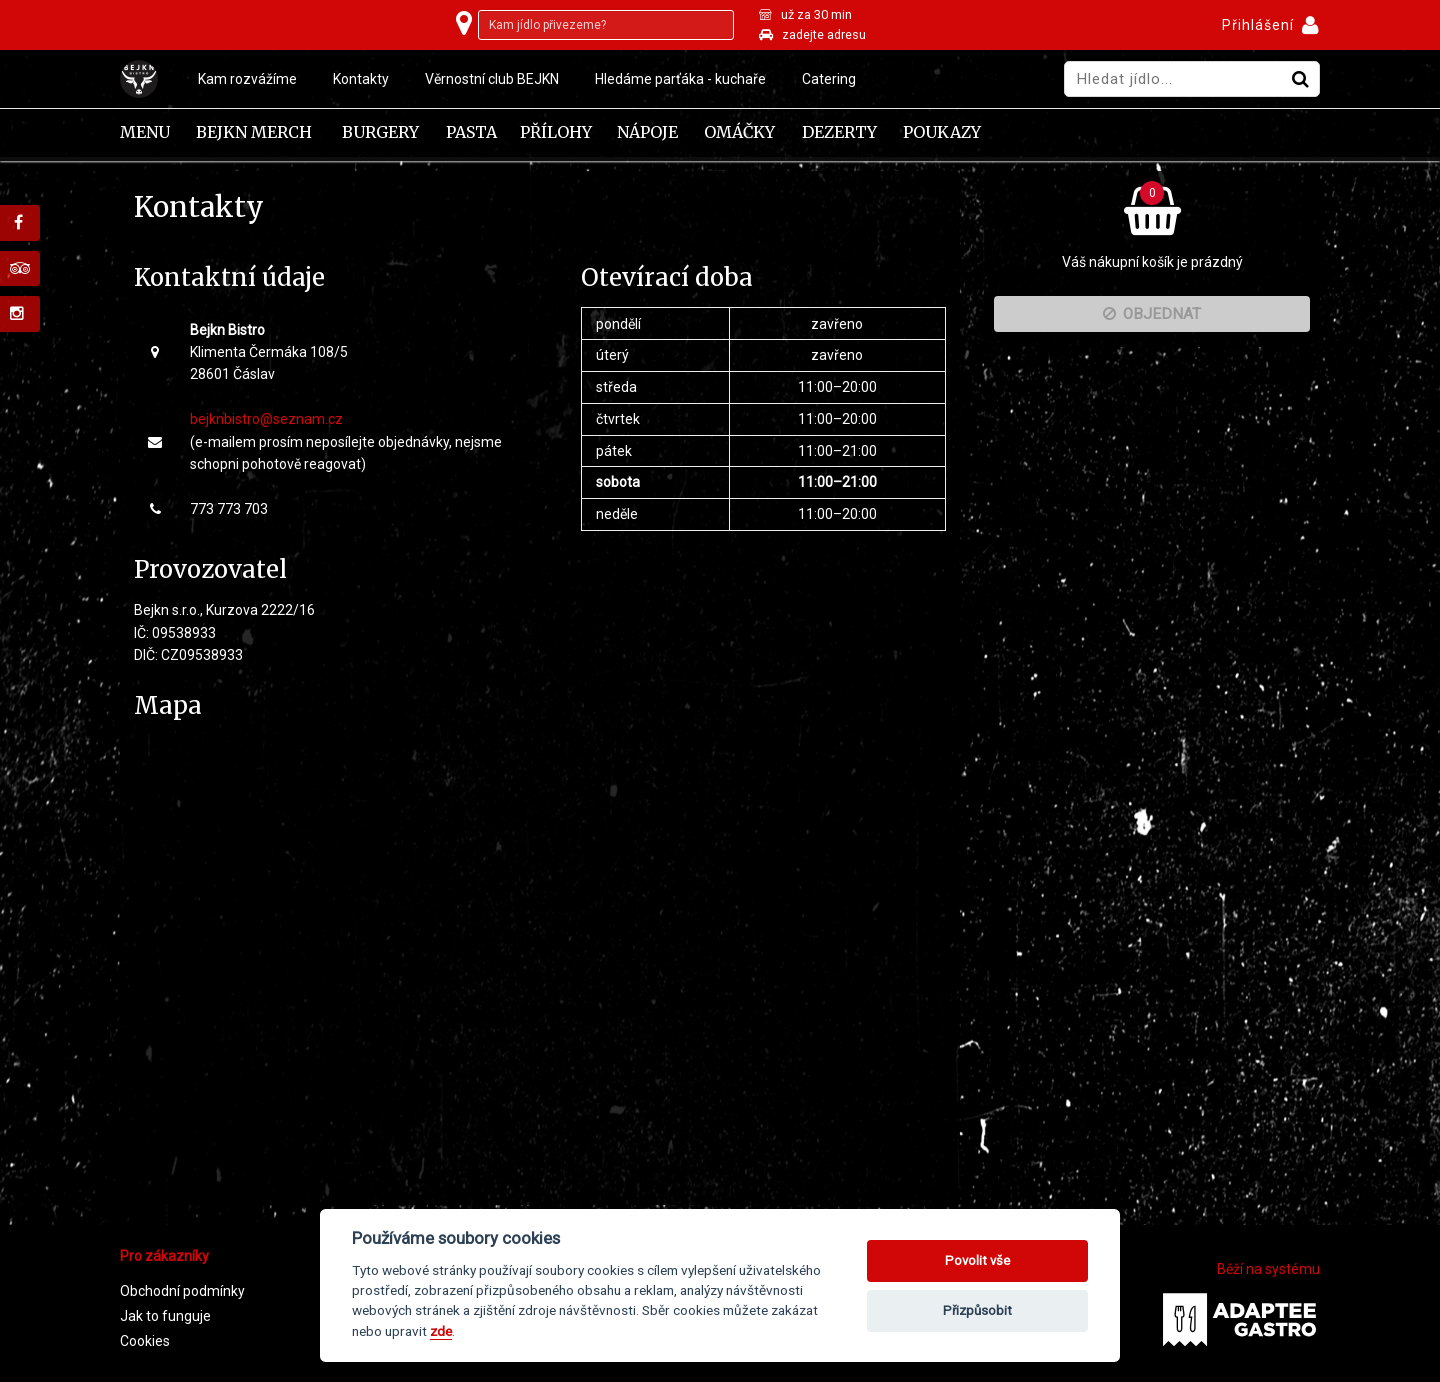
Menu (145, 132)
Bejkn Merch (254, 132)
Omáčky (739, 132)
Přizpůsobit (977, 1310)
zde (441, 1331)
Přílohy (556, 132)
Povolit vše (977, 1260)
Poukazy (942, 132)
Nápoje (647, 132)
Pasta (471, 132)
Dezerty (839, 132)
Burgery (380, 132)
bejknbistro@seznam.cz (266, 419)
